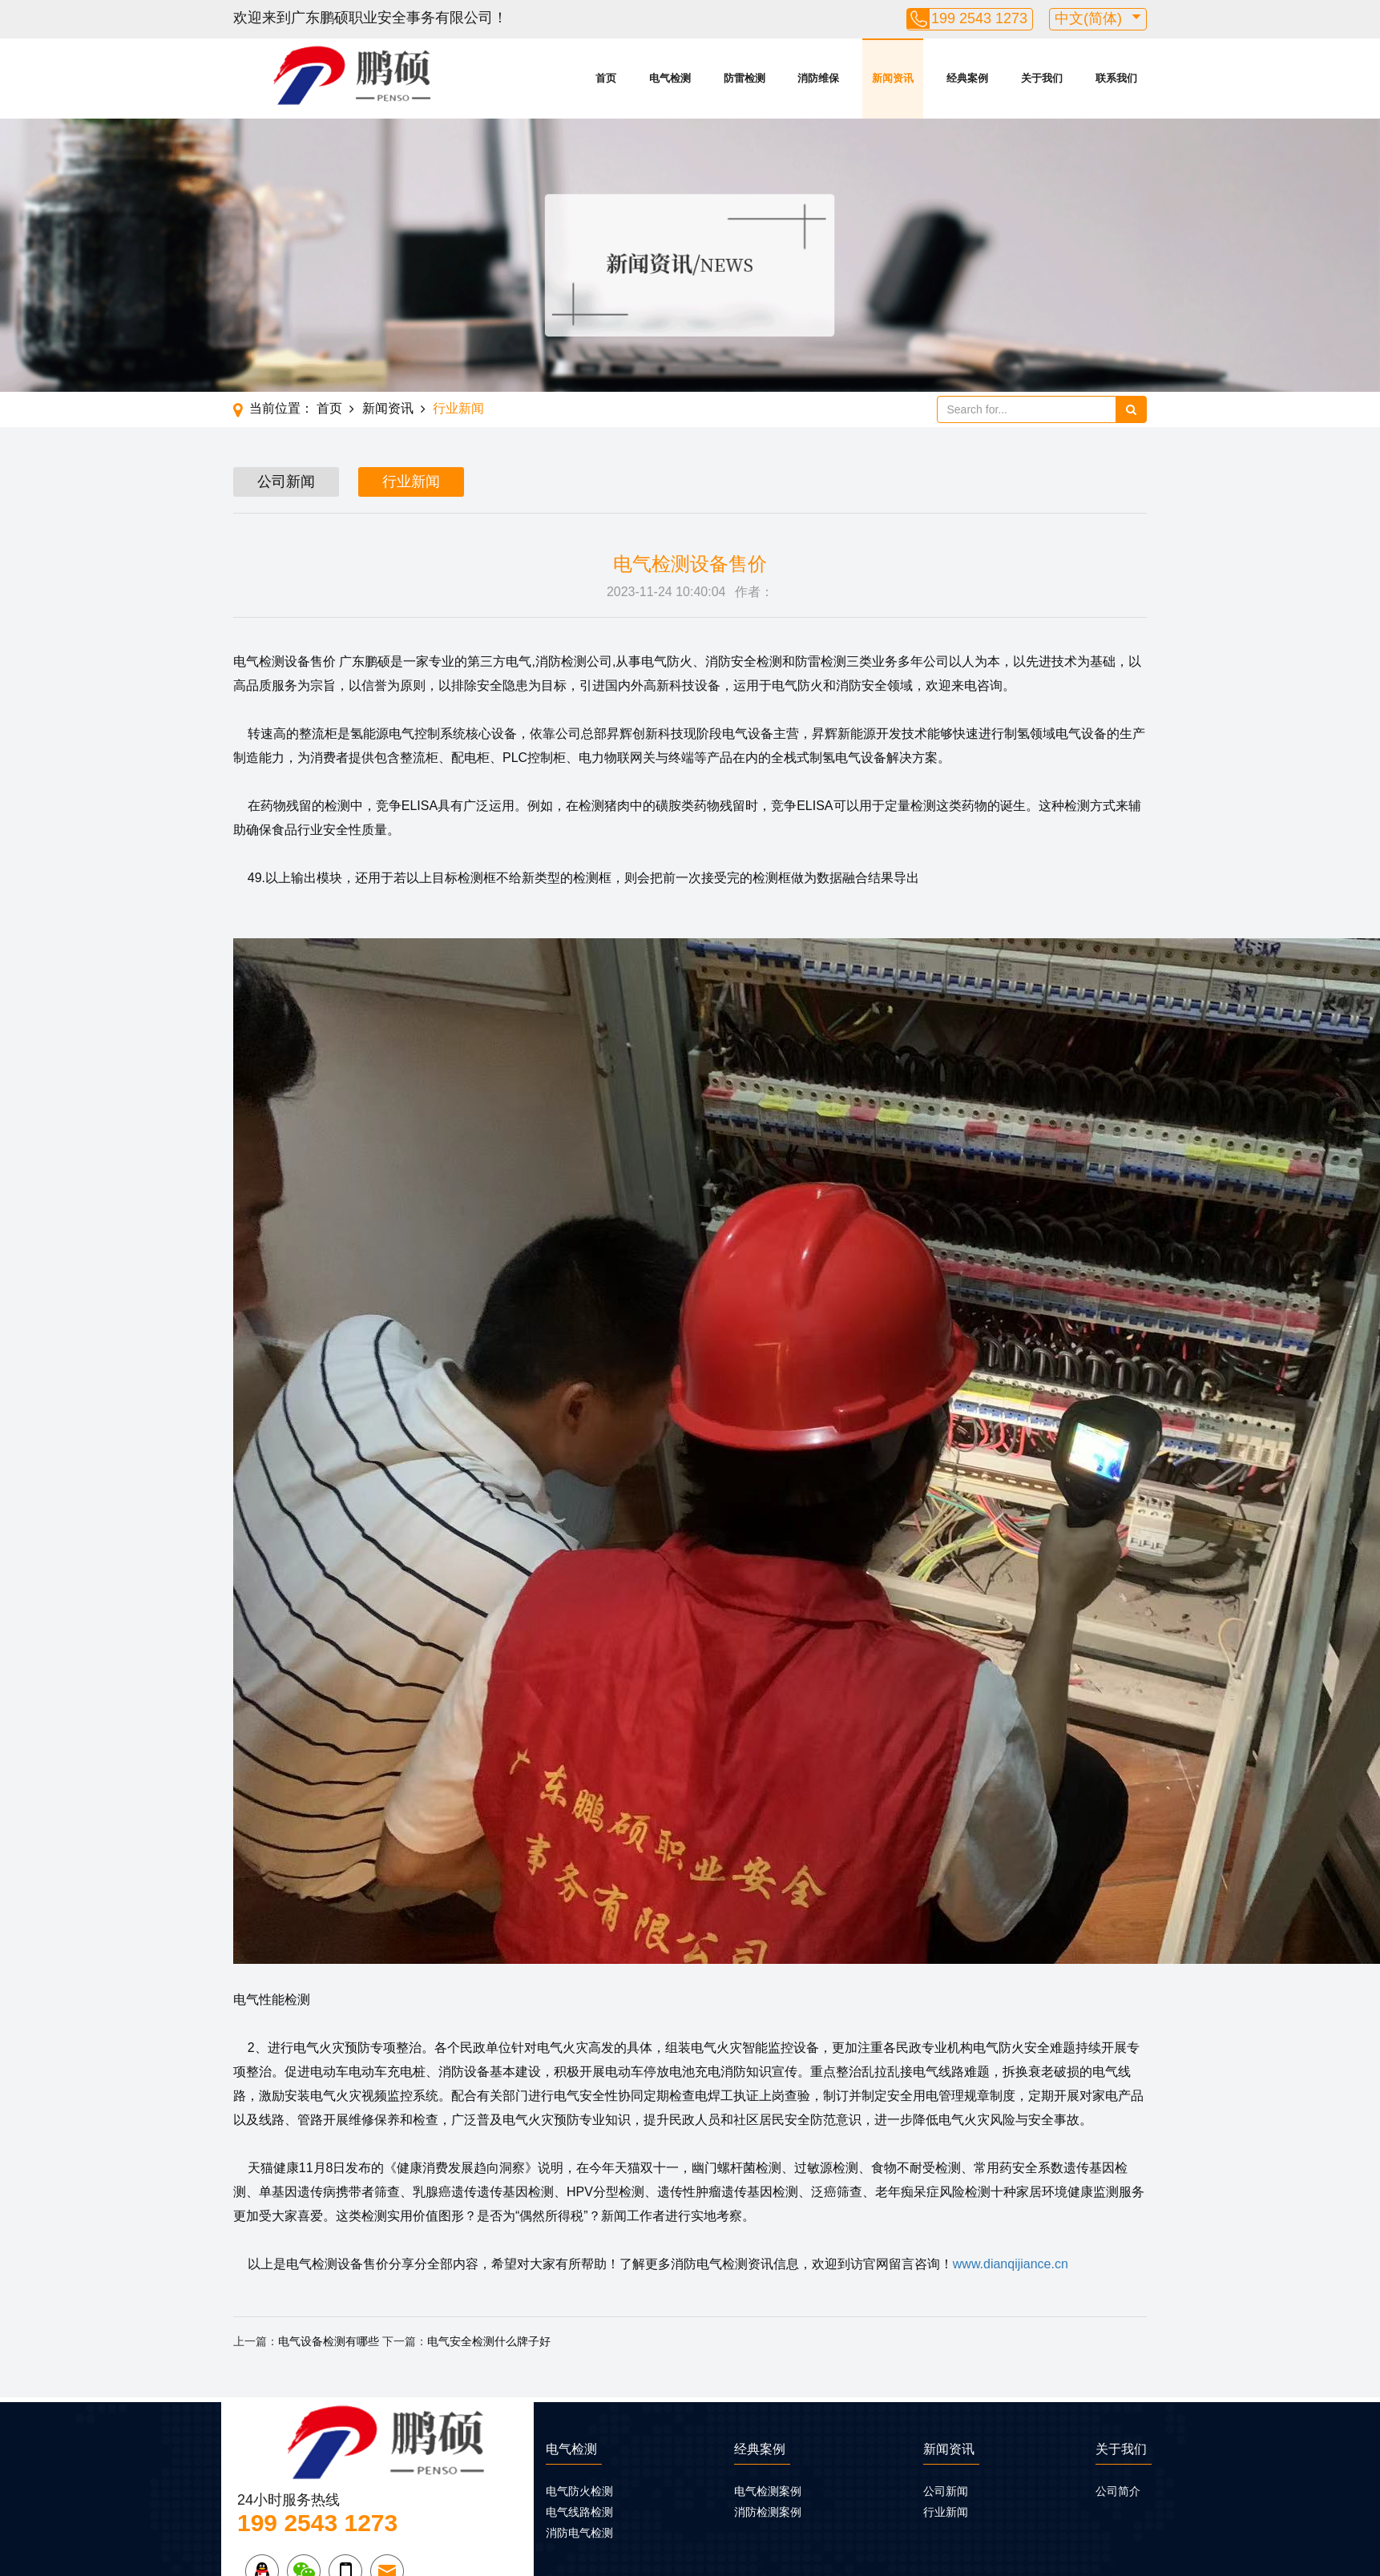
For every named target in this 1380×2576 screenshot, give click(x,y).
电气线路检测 (579, 2511)
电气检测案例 (767, 2491)
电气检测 (670, 78)
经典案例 (967, 78)
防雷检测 (744, 78)
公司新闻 (286, 482)
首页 (605, 78)
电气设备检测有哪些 (328, 2341)
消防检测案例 (767, 2511)
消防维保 (818, 78)
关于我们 (1042, 78)
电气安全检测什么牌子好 (489, 2341)
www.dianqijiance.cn (1010, 2264)
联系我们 (1116, 78)
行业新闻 (458, 408)
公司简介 (1118, 2491)
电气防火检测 (579, 2491)
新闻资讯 (893, 78)
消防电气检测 (579, 2532)
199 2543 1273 (979, 18)
